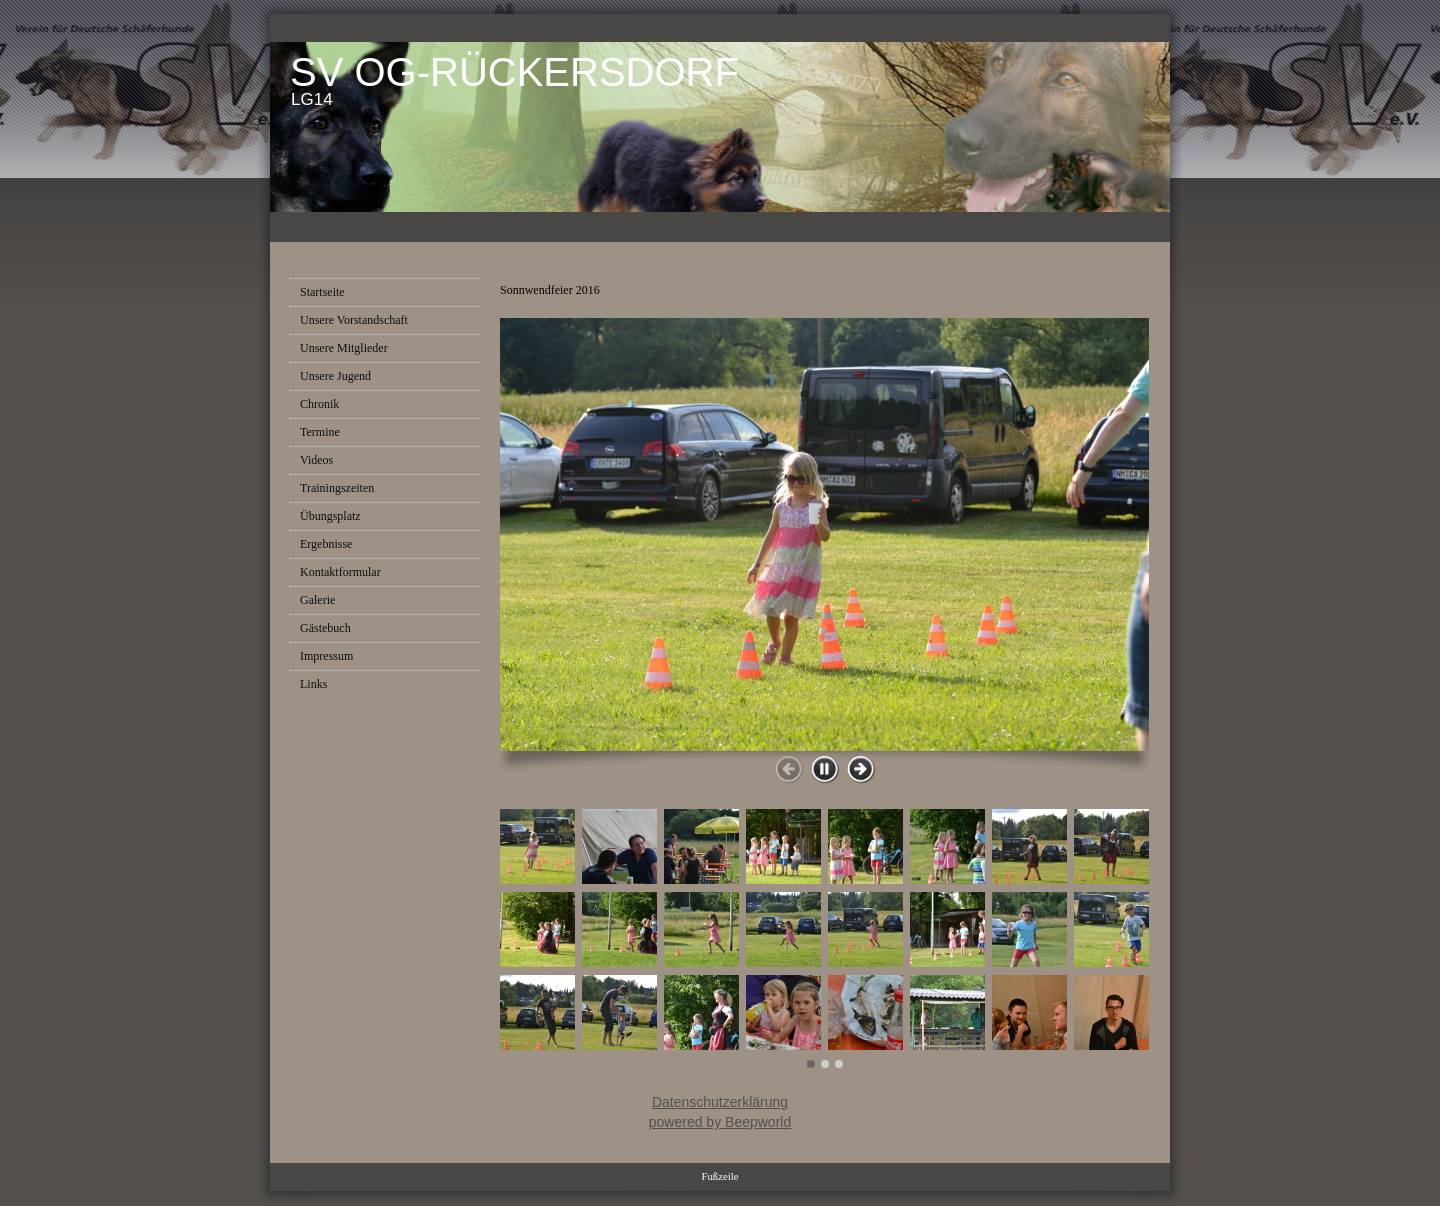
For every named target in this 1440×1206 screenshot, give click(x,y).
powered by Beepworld (720, 1122)
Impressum (326, 656)
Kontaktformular (340, 572)
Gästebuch (325, 628)
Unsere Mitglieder (344, 348)
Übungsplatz (330, 516)
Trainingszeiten (337, 488)
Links (313, 684)
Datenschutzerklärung (720, 1102)
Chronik (319, 404)
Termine (320, 432)
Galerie (317, 600)
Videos (316, 460)
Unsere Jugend (335, 376)
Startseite (322, 292)
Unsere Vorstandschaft (354, 320)
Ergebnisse (326, 544)
